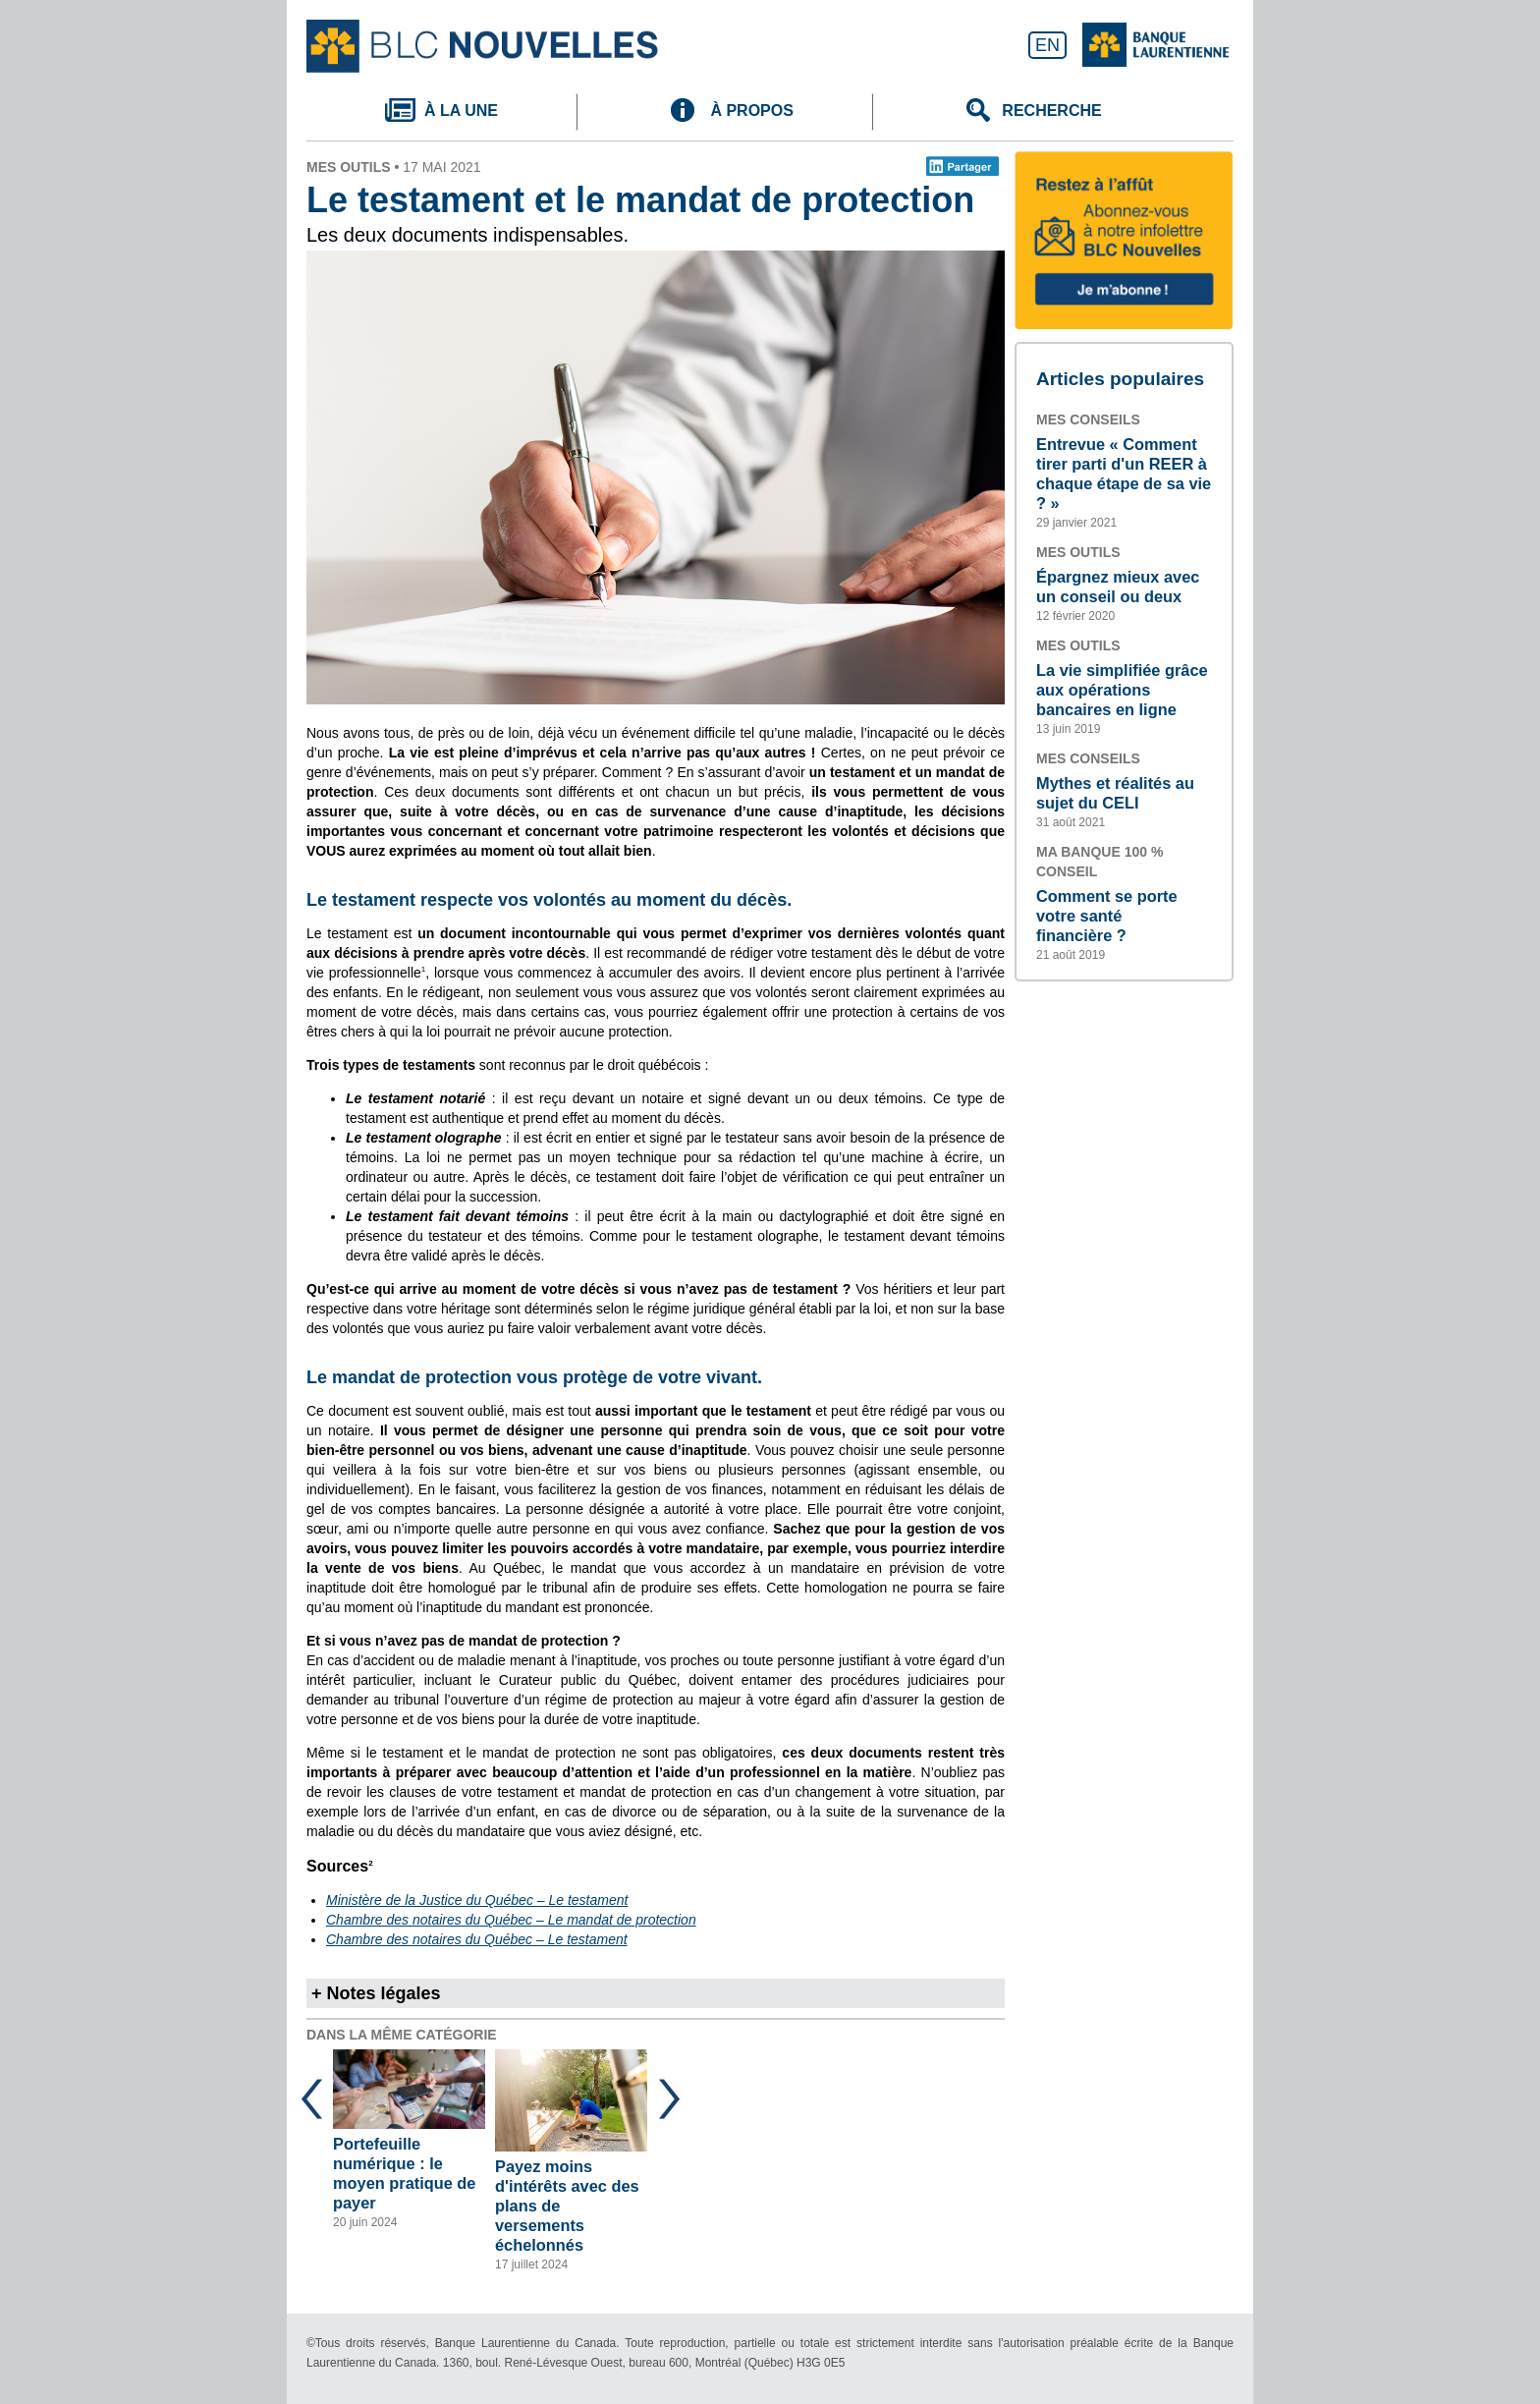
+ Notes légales (376, 1993)
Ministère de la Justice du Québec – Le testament (477, 1900)
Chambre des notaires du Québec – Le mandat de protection (511, 1920)
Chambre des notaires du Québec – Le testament (477, 1939)
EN (1047, 45)
